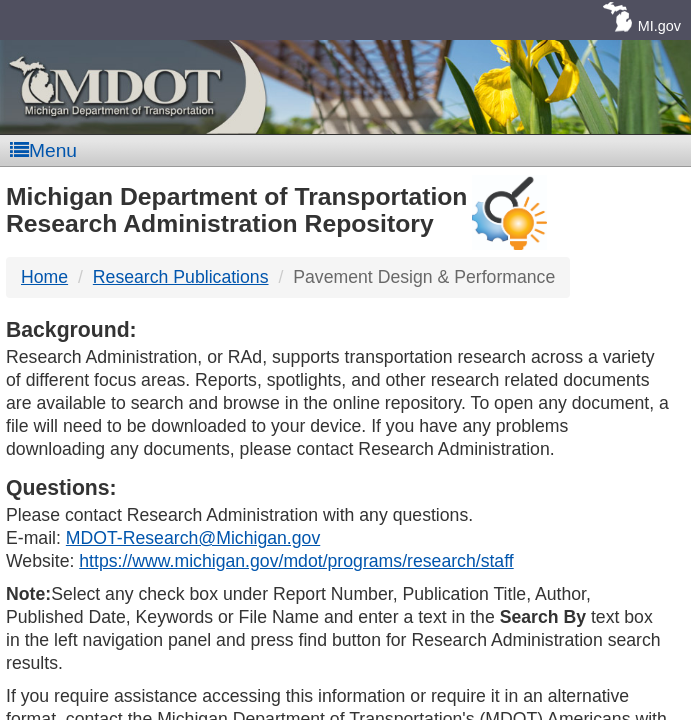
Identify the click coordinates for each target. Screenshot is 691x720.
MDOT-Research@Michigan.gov (193, 538)
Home (44, 277)
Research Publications (181, 277)
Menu (43, 150)
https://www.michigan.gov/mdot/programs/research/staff (296, 561)
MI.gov (659, 26)
